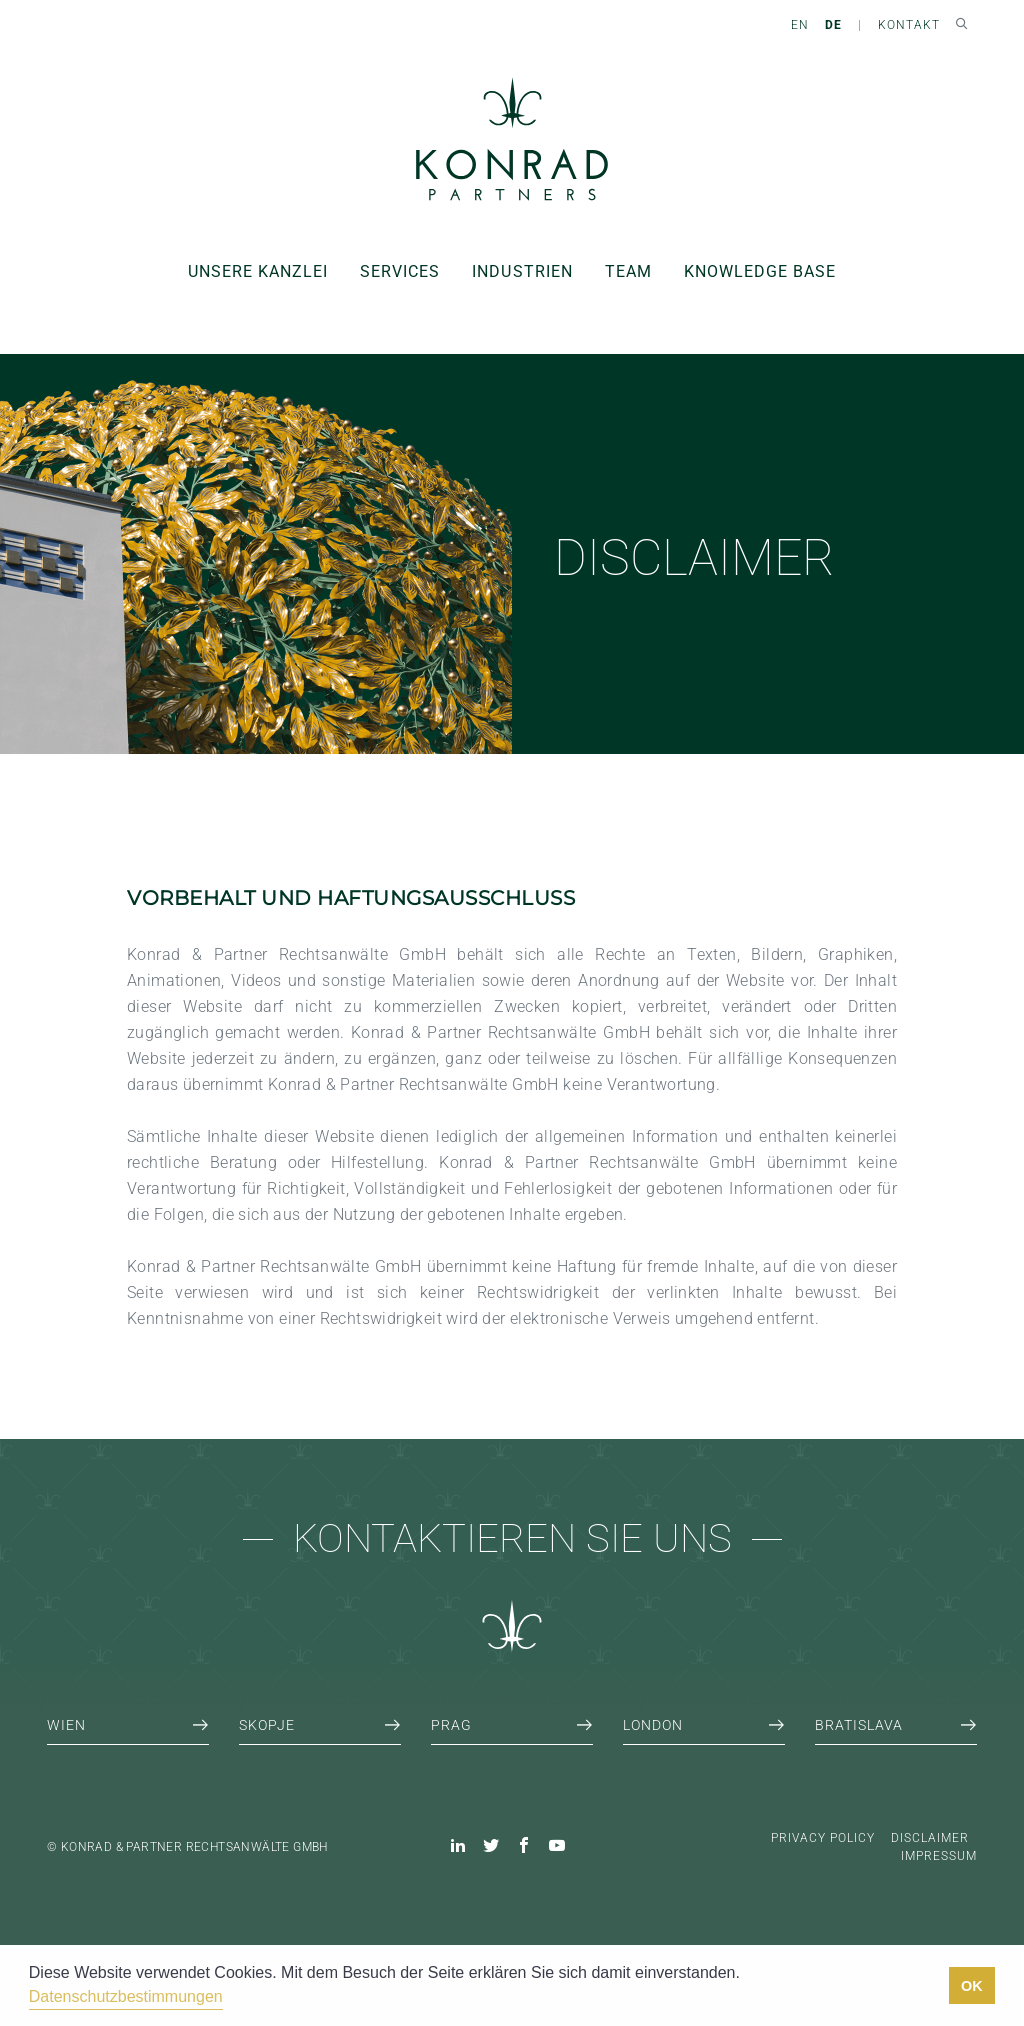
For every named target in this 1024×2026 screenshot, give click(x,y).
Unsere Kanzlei (258, 271)
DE (833, 25)
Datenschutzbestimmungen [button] (126, 1996)
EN (800, 25)
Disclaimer (930, 1838)
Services (400, 271)
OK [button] (972, 1986)
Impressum (939, 1856)
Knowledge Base (760, 271)
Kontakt (909, 25)
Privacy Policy (823, 1838)
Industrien (522, 271)
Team (628, 271)
